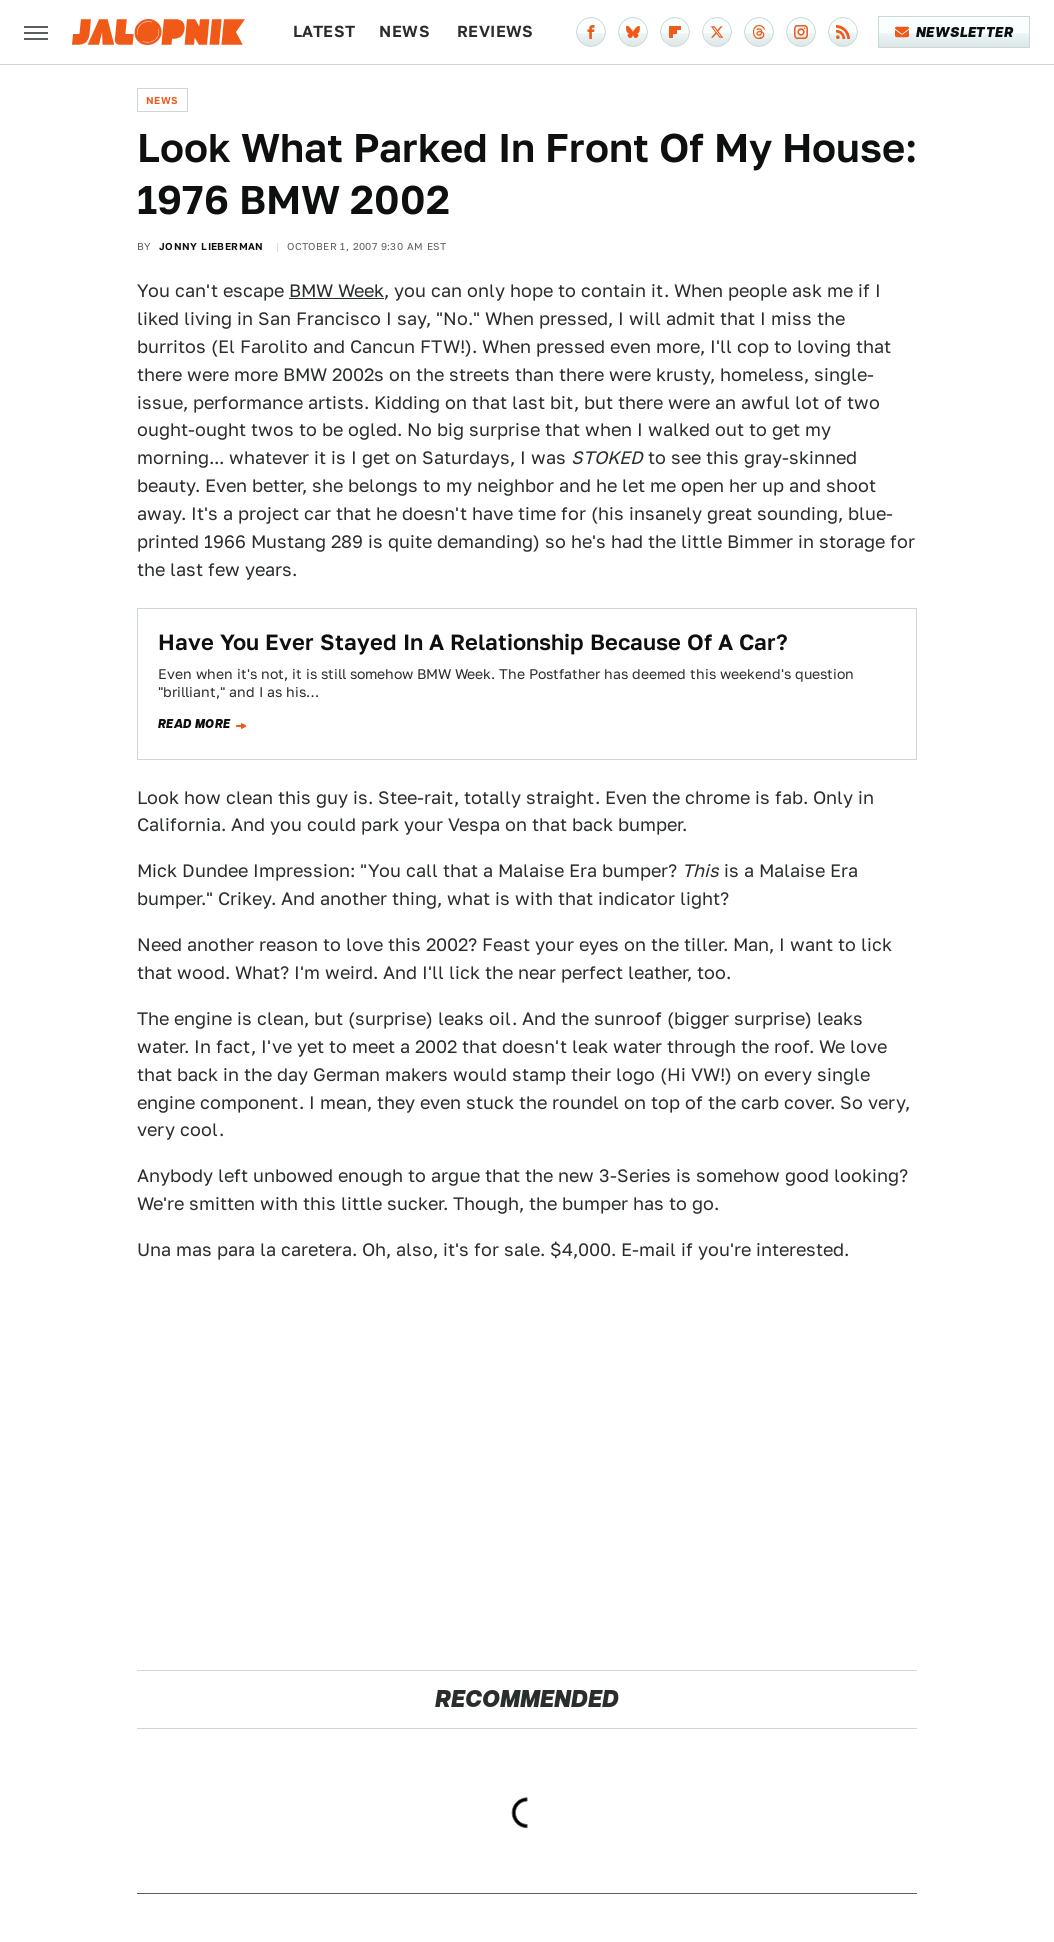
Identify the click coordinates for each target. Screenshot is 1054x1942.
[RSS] (843, 32)
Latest (324, 31)
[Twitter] (717, 32)
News (404, 31)
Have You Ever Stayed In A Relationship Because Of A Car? (473, 642)
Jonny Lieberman (211, 246)
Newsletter (954, 32)
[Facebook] (591, 32)
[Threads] (759, 32)
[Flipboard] (675, 32)
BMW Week (336, 290)
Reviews (495, 31)
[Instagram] (801, 32)
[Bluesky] (633, 32)
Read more (194, 724)
